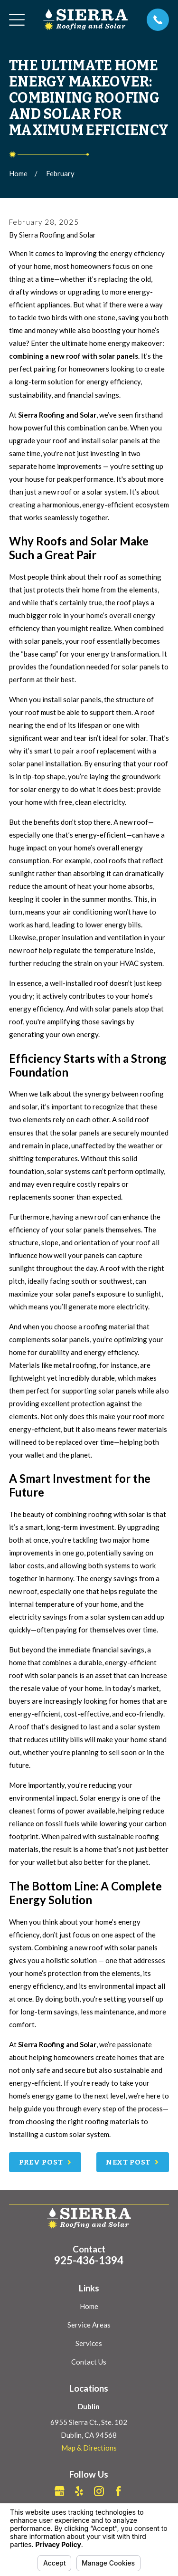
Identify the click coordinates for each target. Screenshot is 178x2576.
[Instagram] (99, 2491)
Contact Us (88, 2361)
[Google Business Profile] (60, 2491)
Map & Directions (89, 2447)
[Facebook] (118, 2491)
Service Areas (89, 2324)
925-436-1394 (88, 2260)
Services (88, 2343)
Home (89, 2306)
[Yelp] (79, 2491)
